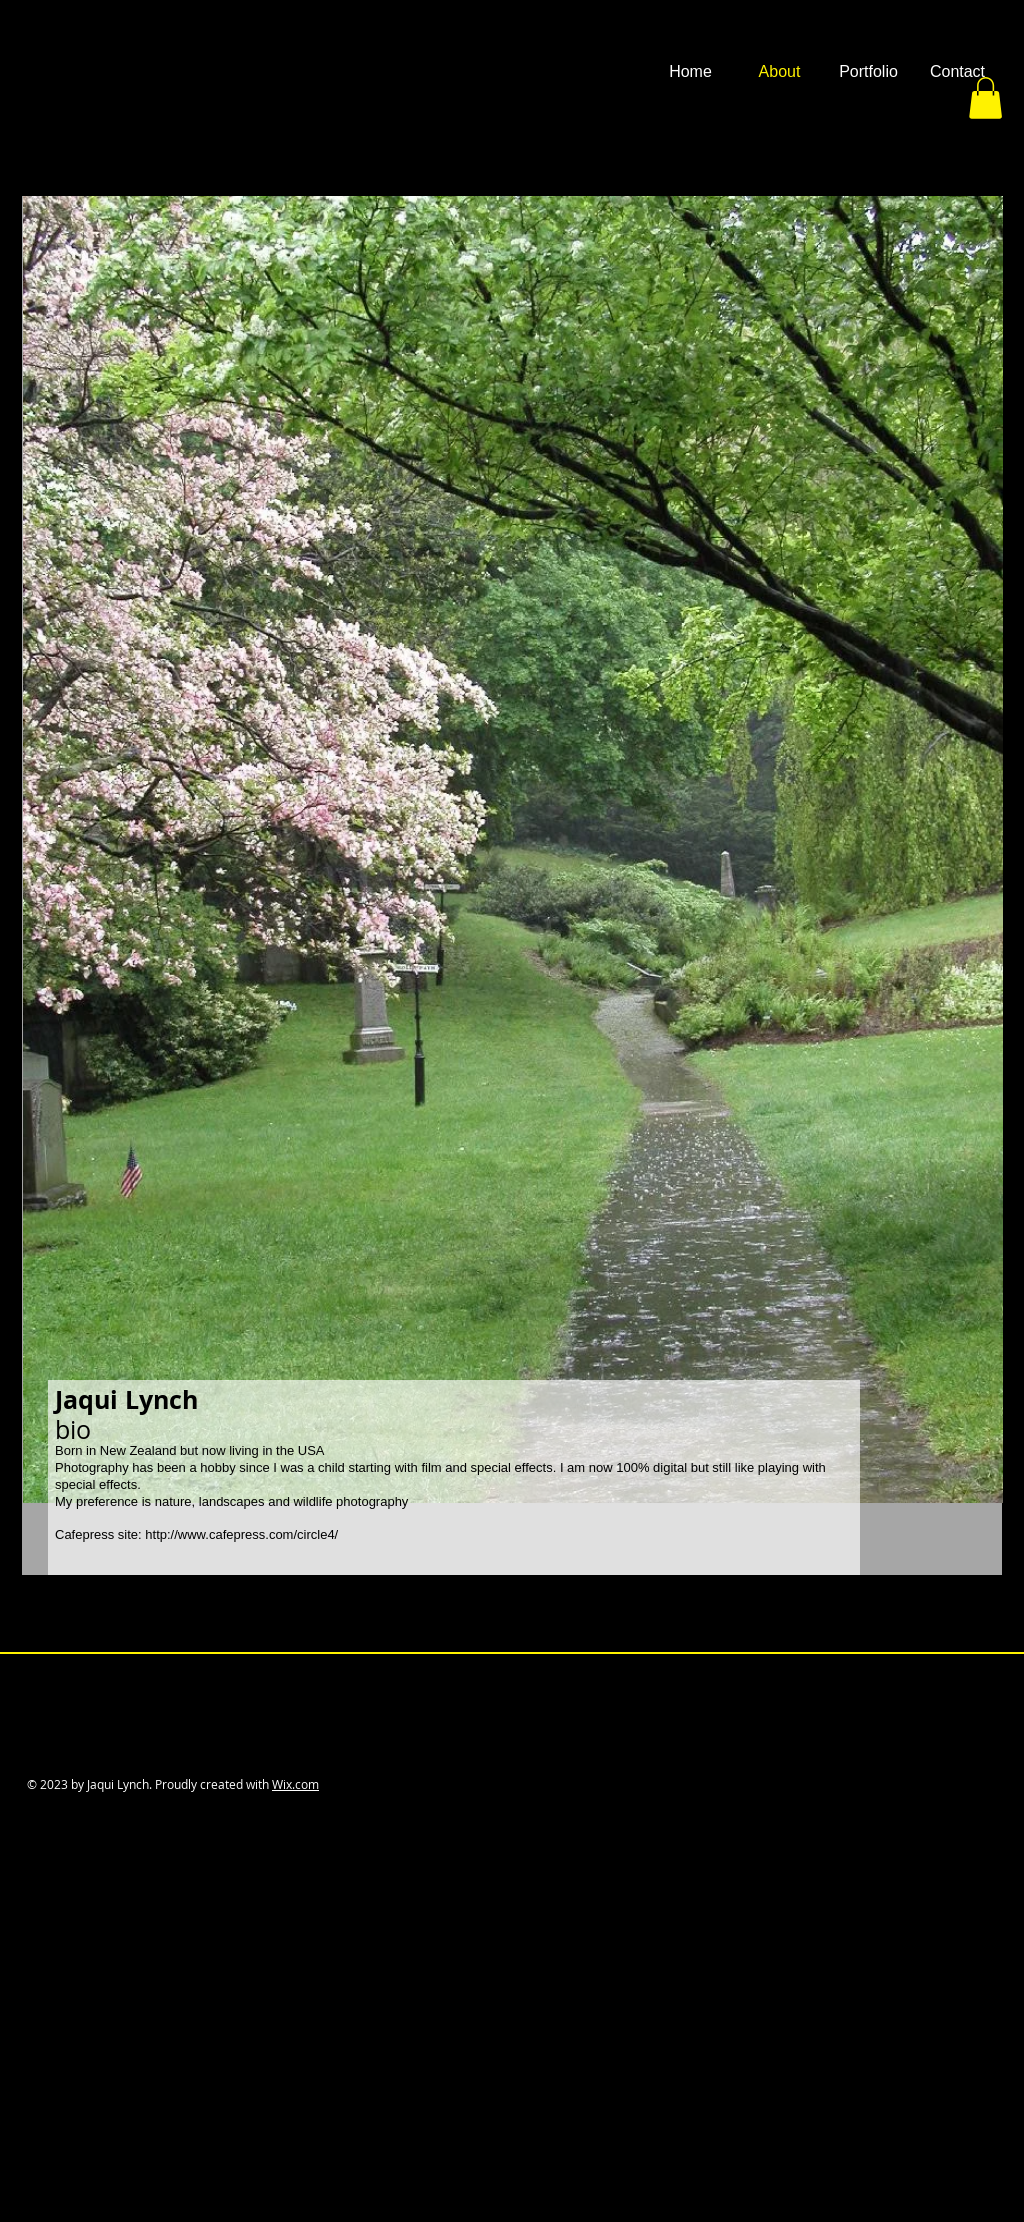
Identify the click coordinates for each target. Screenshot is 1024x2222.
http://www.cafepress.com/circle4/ (241, 1534)
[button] (868, 72)
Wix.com (295, 1784)
